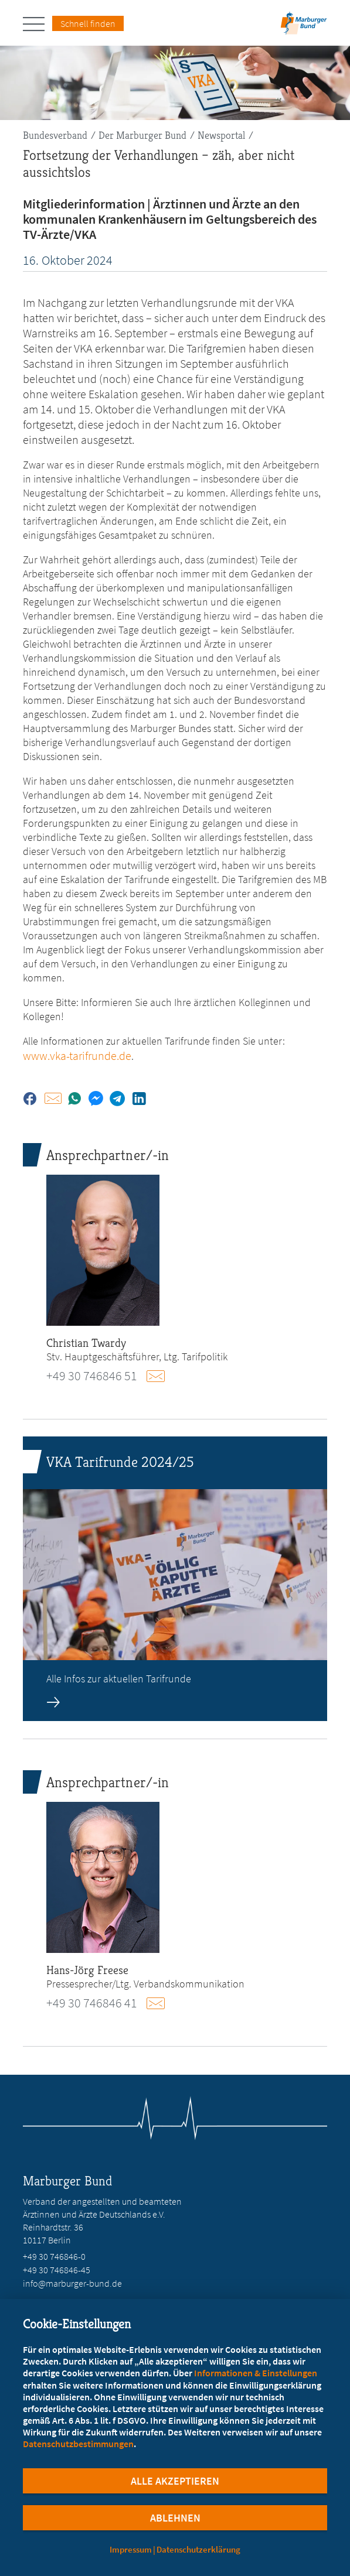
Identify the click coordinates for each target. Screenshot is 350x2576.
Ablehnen (175, 2517)
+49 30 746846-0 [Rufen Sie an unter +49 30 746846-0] (54, 2256)
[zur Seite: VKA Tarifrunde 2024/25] (175, 1578)
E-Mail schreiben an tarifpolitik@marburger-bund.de (161, 1376)
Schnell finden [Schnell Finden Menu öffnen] (87, 23)
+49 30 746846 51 (91, 1375)
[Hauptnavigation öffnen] (37, 24)
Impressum (131, 2549)
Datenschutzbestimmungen (78, 2444)
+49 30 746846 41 (91, 2003)
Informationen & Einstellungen (255, 2373)
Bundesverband (55, 135)
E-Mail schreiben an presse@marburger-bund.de (161, 2003)
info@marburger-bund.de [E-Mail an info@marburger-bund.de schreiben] (72, 2283)
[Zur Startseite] (303, 26)
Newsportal (221, 135)
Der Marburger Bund (142, 135)
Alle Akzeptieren (175, 2481)
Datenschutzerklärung (198, 2549)
